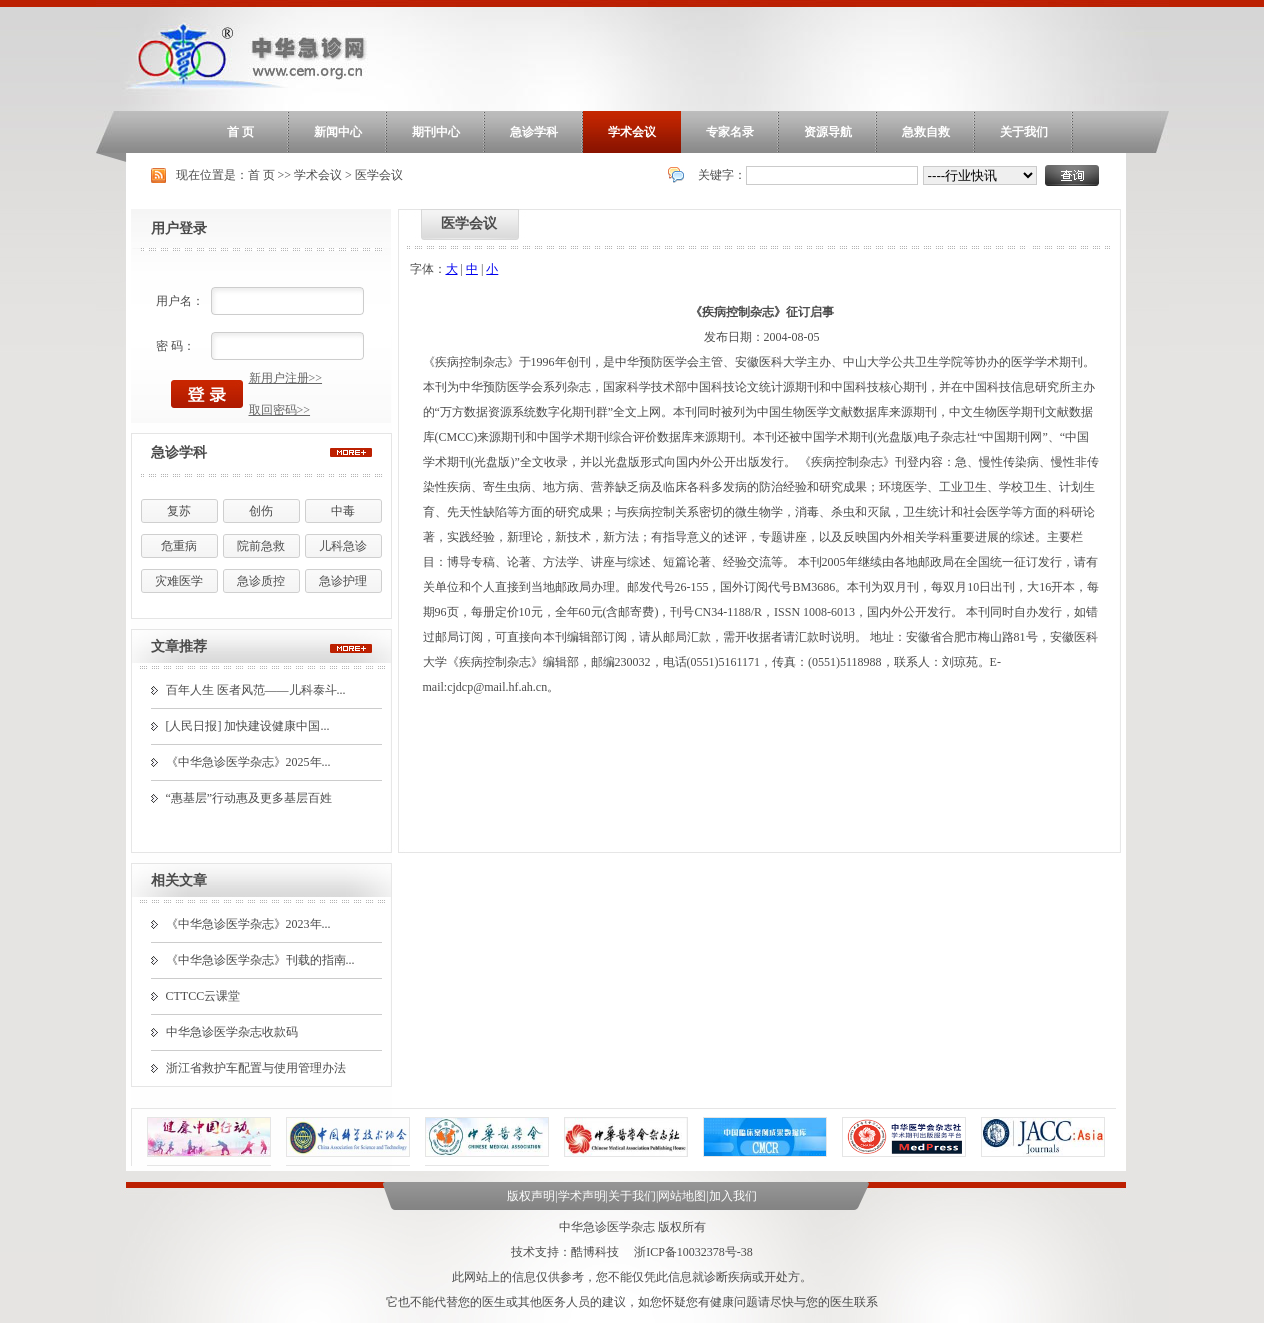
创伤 (261, 511)
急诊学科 (534, 132)
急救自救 (926, 132)
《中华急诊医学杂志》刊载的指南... (260, 960)
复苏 (179, 511)
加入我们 (733, 1196)
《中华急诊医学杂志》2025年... (248, 762)
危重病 (179, 546)
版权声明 (531, 1196)
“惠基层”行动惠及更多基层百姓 (249, 798)
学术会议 (632, 132)
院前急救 (261, 546)
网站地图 (682, 1196)
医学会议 (379, 175)
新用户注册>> (286, 378)
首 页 (240, 132)
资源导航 (828, 132)
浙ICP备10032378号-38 (693, 1252)
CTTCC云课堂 (203, 996)
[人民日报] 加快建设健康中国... (248, 726)
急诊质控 (261, 581)
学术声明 (582, 1196)
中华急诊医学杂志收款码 (232, 1032)
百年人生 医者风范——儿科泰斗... (256, 690)
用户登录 (179, 228)
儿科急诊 (343, 546)
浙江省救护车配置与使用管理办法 (256, 1068)
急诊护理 (343, 581)
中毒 (343, 511)
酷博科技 (595, 1252)
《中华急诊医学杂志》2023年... (248, 924)
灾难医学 (179, 581)
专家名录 (730, 132)
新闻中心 (338, 132)
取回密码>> (280, 410)
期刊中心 (436, 132)
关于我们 (1024, 132)
